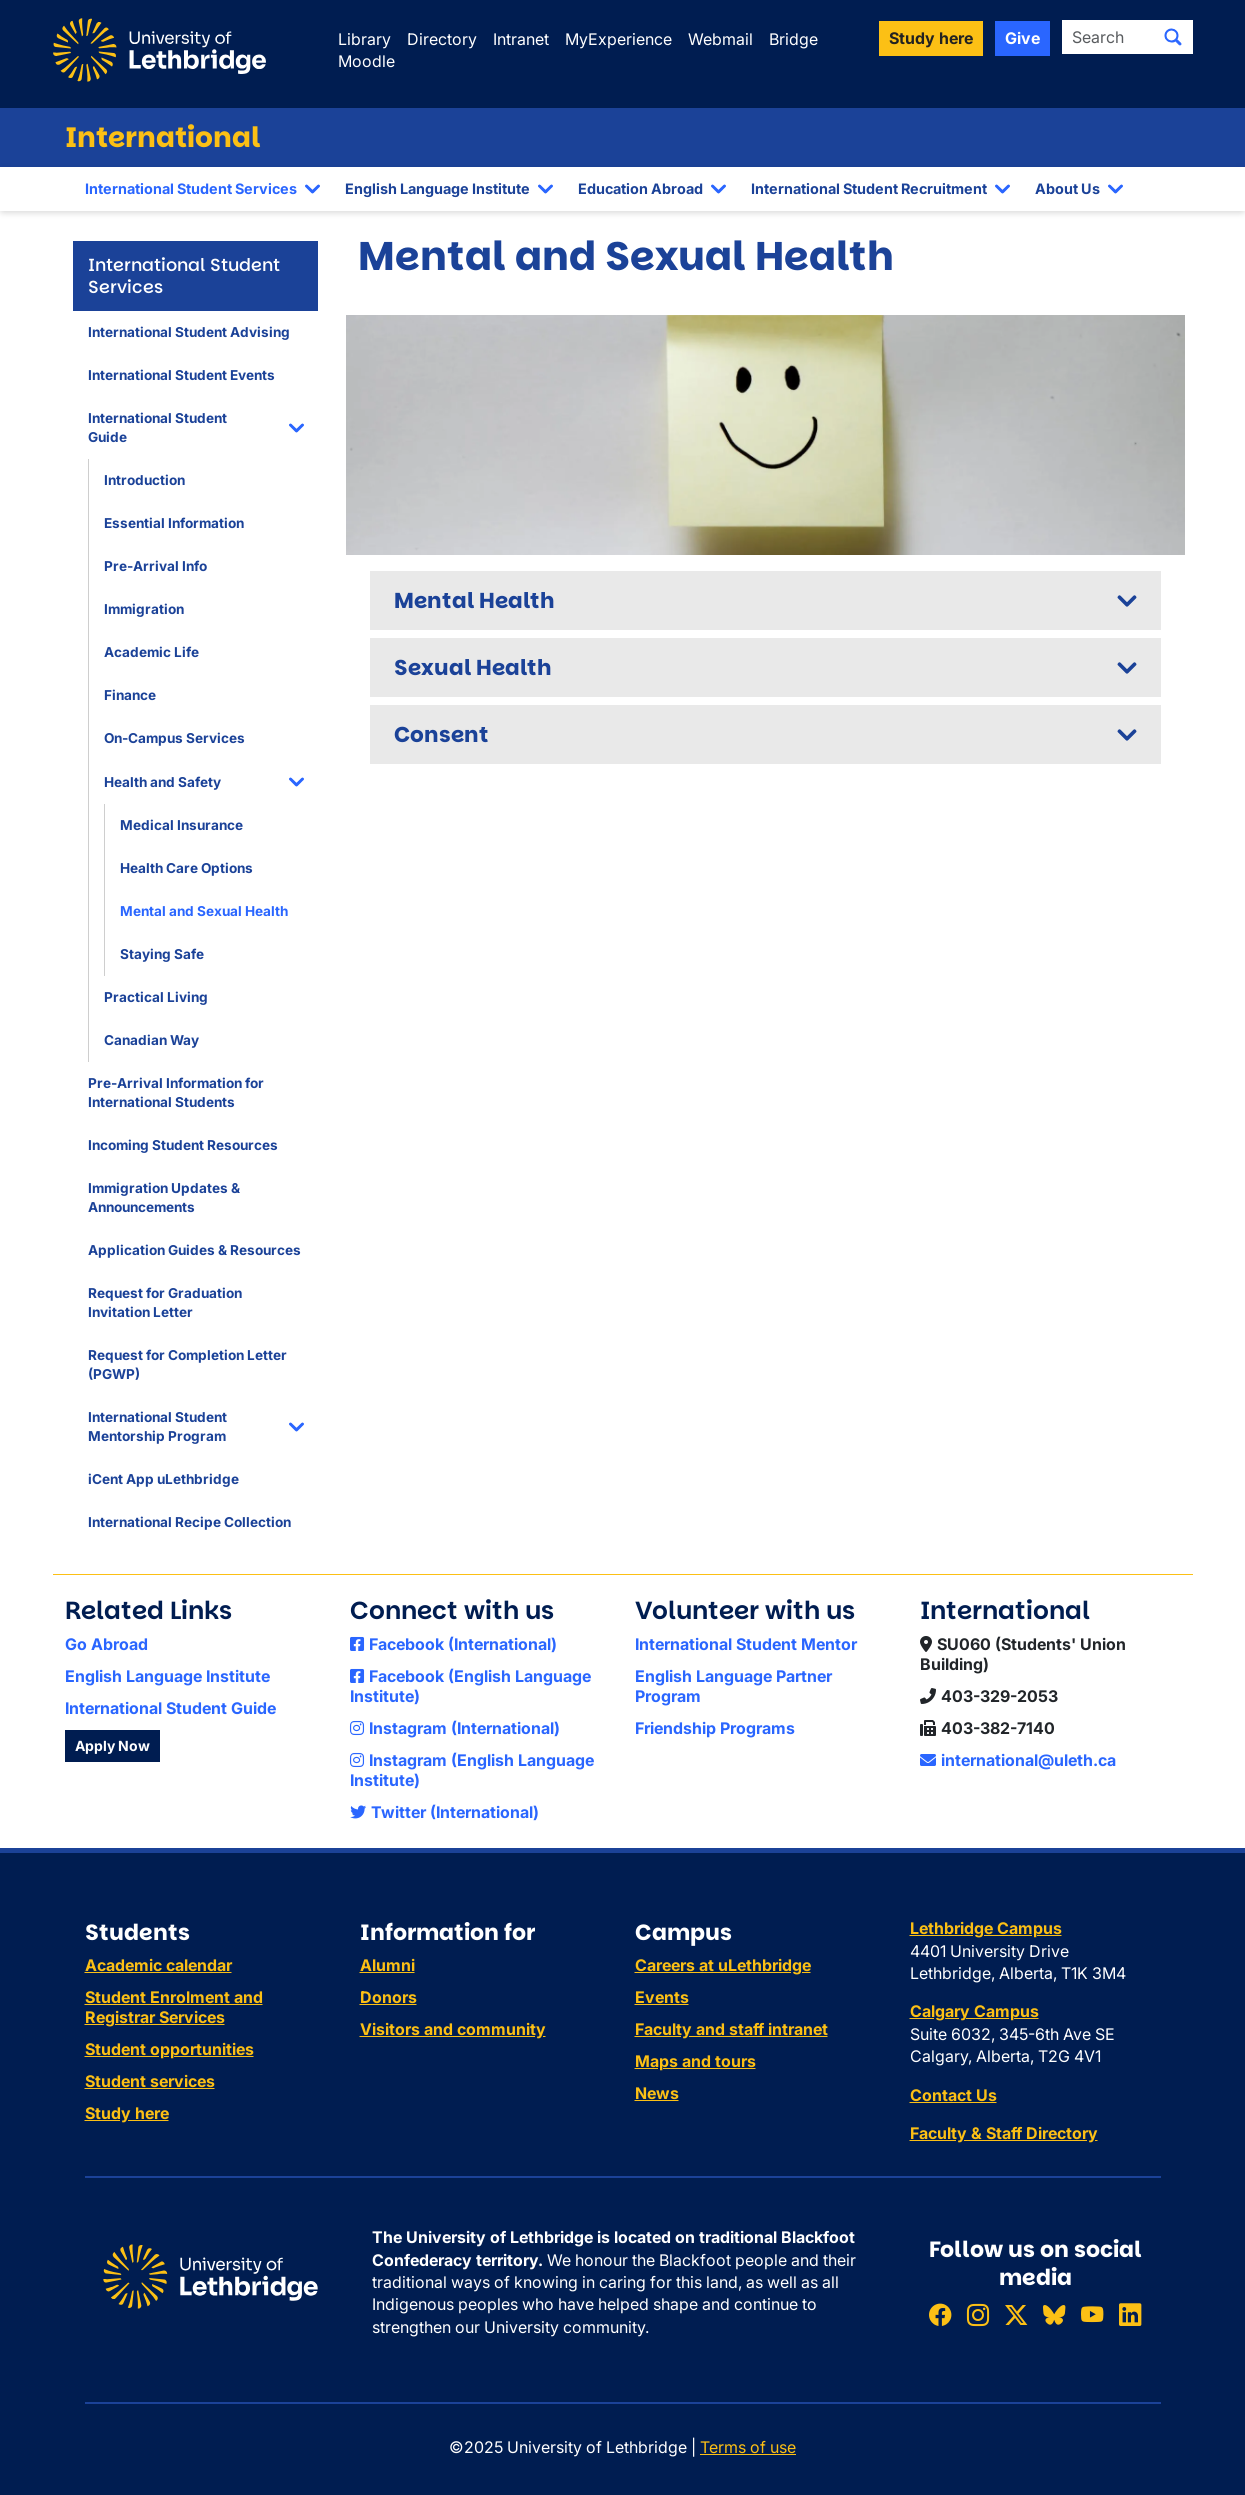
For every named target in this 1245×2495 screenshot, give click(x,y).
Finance (130, 695)
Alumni (387, 1965)
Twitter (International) (444, 1812)
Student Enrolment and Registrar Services (174, 2007)
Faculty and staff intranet (731, 2029)
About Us (1067, 188)
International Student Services (191, 188)
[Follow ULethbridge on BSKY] (1054, 2314)
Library (364, 39)
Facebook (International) (453, 1644)
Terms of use (748, 2447)
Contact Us (953, 2095)
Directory (442, 39)
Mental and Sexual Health (204, 911)
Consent (441, 734)
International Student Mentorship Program (157, 1426)
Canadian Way (151, 1040)
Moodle (366, 61)
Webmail (720, 39)
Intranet (521, 39)
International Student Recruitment (869, 188)
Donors (388, 1997)
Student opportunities (169, 2049)
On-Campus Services (174, 738)
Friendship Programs (715, 1728)
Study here (127, 2113)
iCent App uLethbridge (163, 1479)
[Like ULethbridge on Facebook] (940, 2314)
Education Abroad (640, 188)
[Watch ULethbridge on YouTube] (1092, 2314)
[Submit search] (1173, 37)
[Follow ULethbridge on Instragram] (978, 2314)
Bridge (793, 39)
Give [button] (1022, 38)
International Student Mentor (746, 1644)
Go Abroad (106, 1644)
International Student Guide (157, 427)
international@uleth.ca (1018, 1760)
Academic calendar (158, 1965)
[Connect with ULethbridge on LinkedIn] (1130, 2314)
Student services (150, 2081)
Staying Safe (162, 954)
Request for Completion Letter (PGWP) (187, 1364)
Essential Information (174, 523)
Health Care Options (186, 868)
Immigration (144, 609)
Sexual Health (473, 667)
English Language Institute (437, 188)
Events (662, 1997)
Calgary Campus (974, 2011)
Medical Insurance (181, 825)
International (163, 137)
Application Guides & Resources (194, 1250)
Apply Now (112, 1745)
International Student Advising (189, 332)
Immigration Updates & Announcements (164, 1197)
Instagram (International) (455, 1728)
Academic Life (151, 652)
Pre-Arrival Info (155, 566)
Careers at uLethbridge (723, 1965)
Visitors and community (453, 2029)
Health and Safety (162, 782)
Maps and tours (695, 2061)
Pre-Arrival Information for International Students (176, 1092)
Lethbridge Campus (986, 1928)
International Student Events (181, 375)
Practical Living (156, 997)
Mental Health (474, 600)
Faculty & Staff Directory (1004, 2133)
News (657, 2093)
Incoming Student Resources (183, 1145)
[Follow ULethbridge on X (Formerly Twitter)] (1016, 2314)
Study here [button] (931, 38)
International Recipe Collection (189, 1522)
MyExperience (618, 39)
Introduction (144, 480)
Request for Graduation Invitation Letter (165, 1302)
